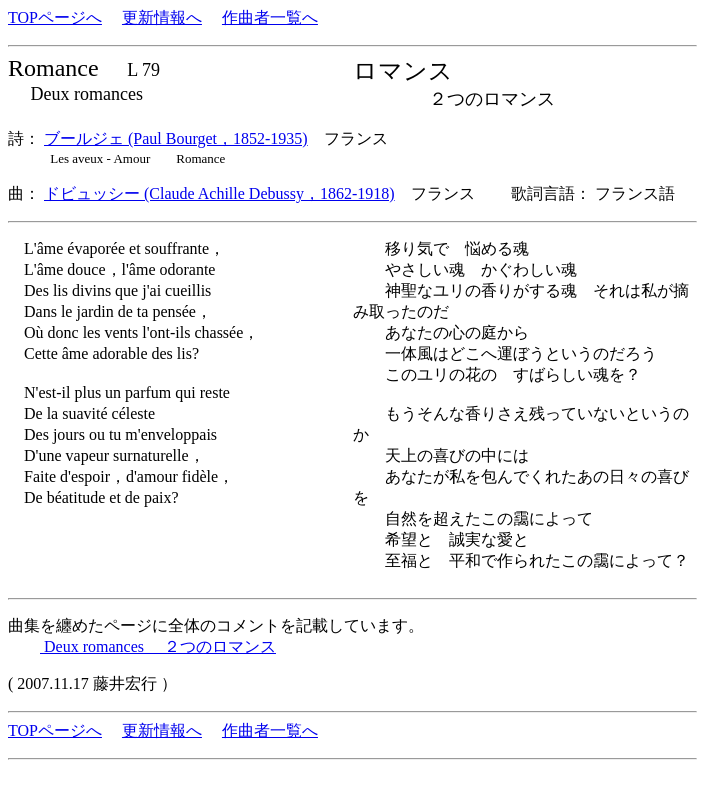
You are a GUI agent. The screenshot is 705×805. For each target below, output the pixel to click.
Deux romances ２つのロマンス (158, 646)
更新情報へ (162, 17)
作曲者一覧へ (270, 17)
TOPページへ (55, 17)
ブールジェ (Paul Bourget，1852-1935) (176, 138)
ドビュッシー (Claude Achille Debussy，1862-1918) (219, 193)
